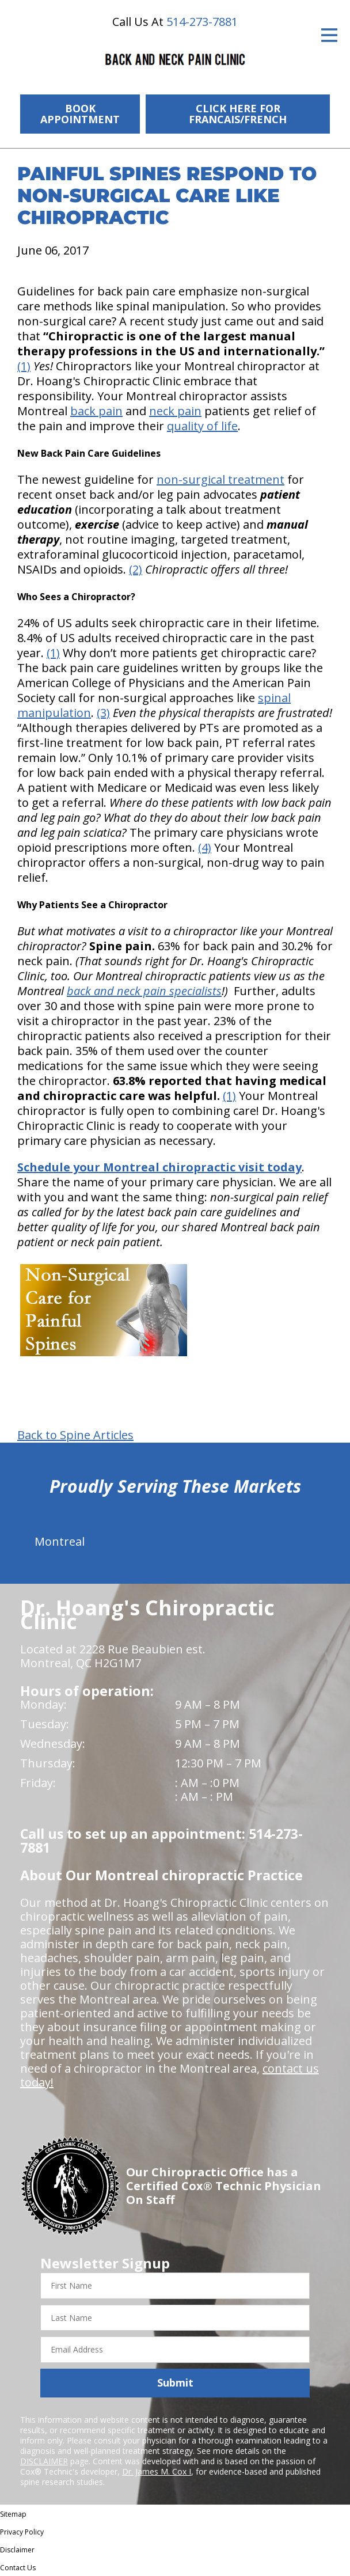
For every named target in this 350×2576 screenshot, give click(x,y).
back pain (96, 411)
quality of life (202, 426)
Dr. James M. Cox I (156, 2471)
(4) (204, 847)
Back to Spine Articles (75, 1435)
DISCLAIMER (44, 2461)
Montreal (60, 1541)
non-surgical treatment (220, 479)
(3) (103, 712)
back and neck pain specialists (144, 991)
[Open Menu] (329, 35)
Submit (175, 2382)
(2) (135, 569)
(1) (24, 366)
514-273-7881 (202, 21)
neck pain (175, 411)
